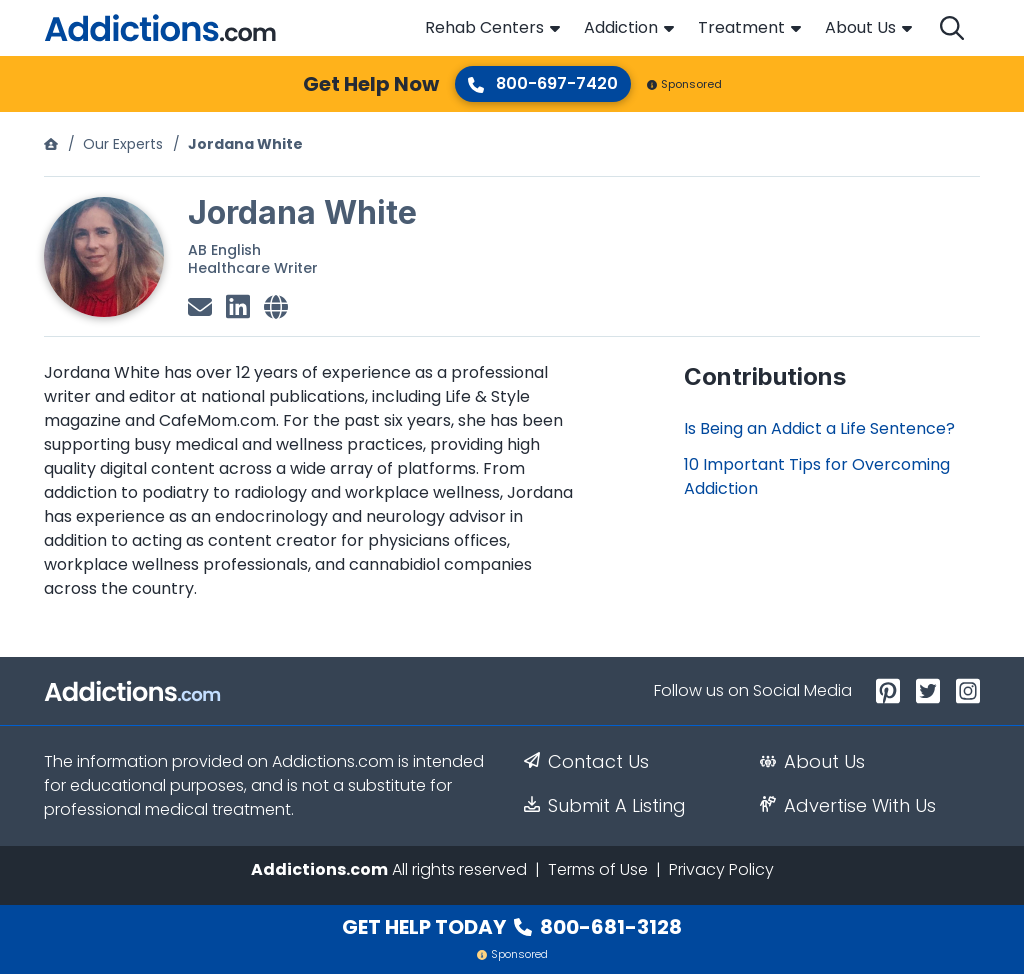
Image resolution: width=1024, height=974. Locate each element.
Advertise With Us (848, 806)
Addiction (621, 27)
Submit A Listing (605, 806)
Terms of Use (598, 869)
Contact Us (586, 762)
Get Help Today (512, 927)
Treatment (741, 27)
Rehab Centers (484, 27)
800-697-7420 (543, 83)
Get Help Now (371, 84)
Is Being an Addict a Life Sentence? (819, 428)
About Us (860, 27)
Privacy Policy (721, 869)
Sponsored (684, 84)
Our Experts (123, 144)
